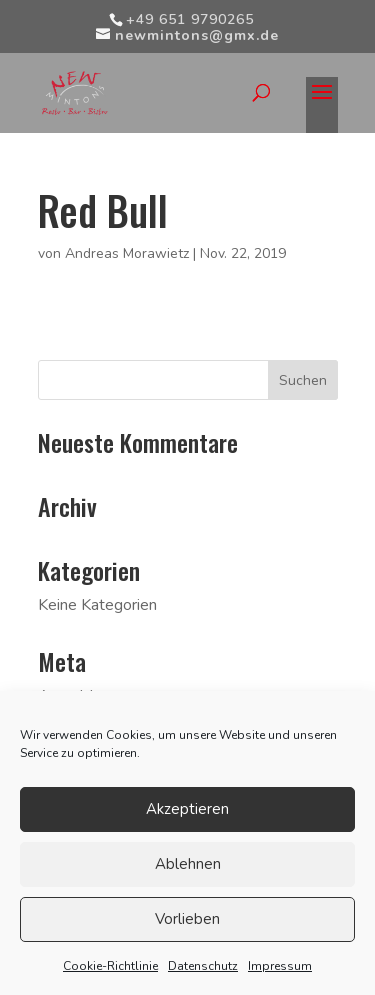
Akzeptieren (187, 809)
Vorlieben (187, 919)
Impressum (280, 966)
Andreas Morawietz (127, 253)
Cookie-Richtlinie (110, 966)
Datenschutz (203, 966)
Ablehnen (188, 864)
